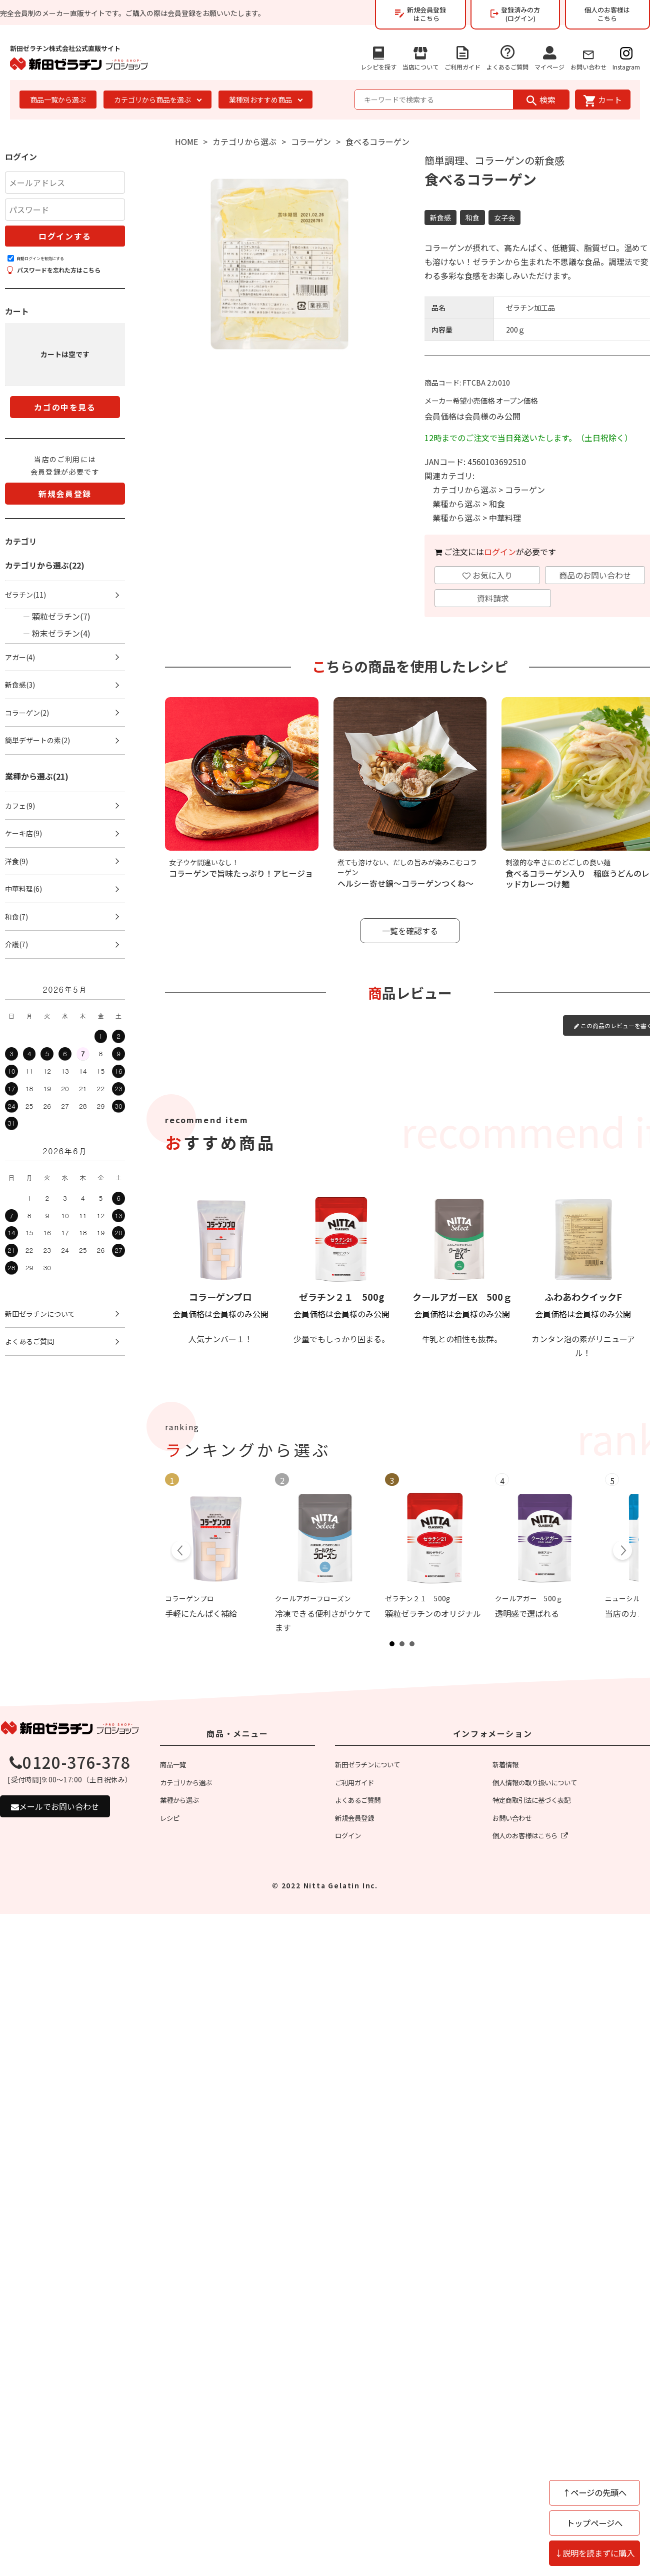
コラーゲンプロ (220, 1296)
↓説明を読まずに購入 (594, 2553)
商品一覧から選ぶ (58, 100)
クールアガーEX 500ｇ (462, 1296)
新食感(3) (20, 685)
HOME (186, 142)
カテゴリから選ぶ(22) (44, 565)
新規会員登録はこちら (420, 14)
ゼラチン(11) (25, 595)
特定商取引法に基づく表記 (531, 1800)
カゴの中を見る (65, 407)
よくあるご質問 (507, 55)
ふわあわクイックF (583, 1296)
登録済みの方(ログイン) (515, 14)
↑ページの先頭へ (594, 2492)
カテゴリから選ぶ (244, 142)
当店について (420, 56)
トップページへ (594, 2523)
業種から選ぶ (456, 504)
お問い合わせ (588, 58)
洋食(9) (16, 861)
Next (622, 1552)
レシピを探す (378, 56)
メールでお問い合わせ (55, 1806)
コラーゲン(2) (27, 713)
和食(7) (16, 917)
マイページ (549, 55)
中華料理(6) (23, 889)
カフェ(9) (20, 806)
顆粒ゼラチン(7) (61, 616)
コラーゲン (311, 142)
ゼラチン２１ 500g (341, 1296)
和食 (497, 504)
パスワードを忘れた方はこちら (53, 270)
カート (603, 100)
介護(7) (16, 944)
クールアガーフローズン (313, 1598)
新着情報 (505, 1764)
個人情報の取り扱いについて (534, 1782)
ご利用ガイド (462, 55)
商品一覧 (173, 1764)
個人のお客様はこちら (607, 14)
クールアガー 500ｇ (529, 1598)
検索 (541, 100)
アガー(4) (20, 657)
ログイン (500, 552)
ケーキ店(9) (23, 833)
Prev (181, 1552)
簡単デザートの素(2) (37, 740)
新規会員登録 (65, 494)
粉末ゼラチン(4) (61, 633)
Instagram (626, 56)
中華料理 (505, 518)
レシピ (170, 1818)
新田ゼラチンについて (40, 1314)
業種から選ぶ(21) (36, 776)
